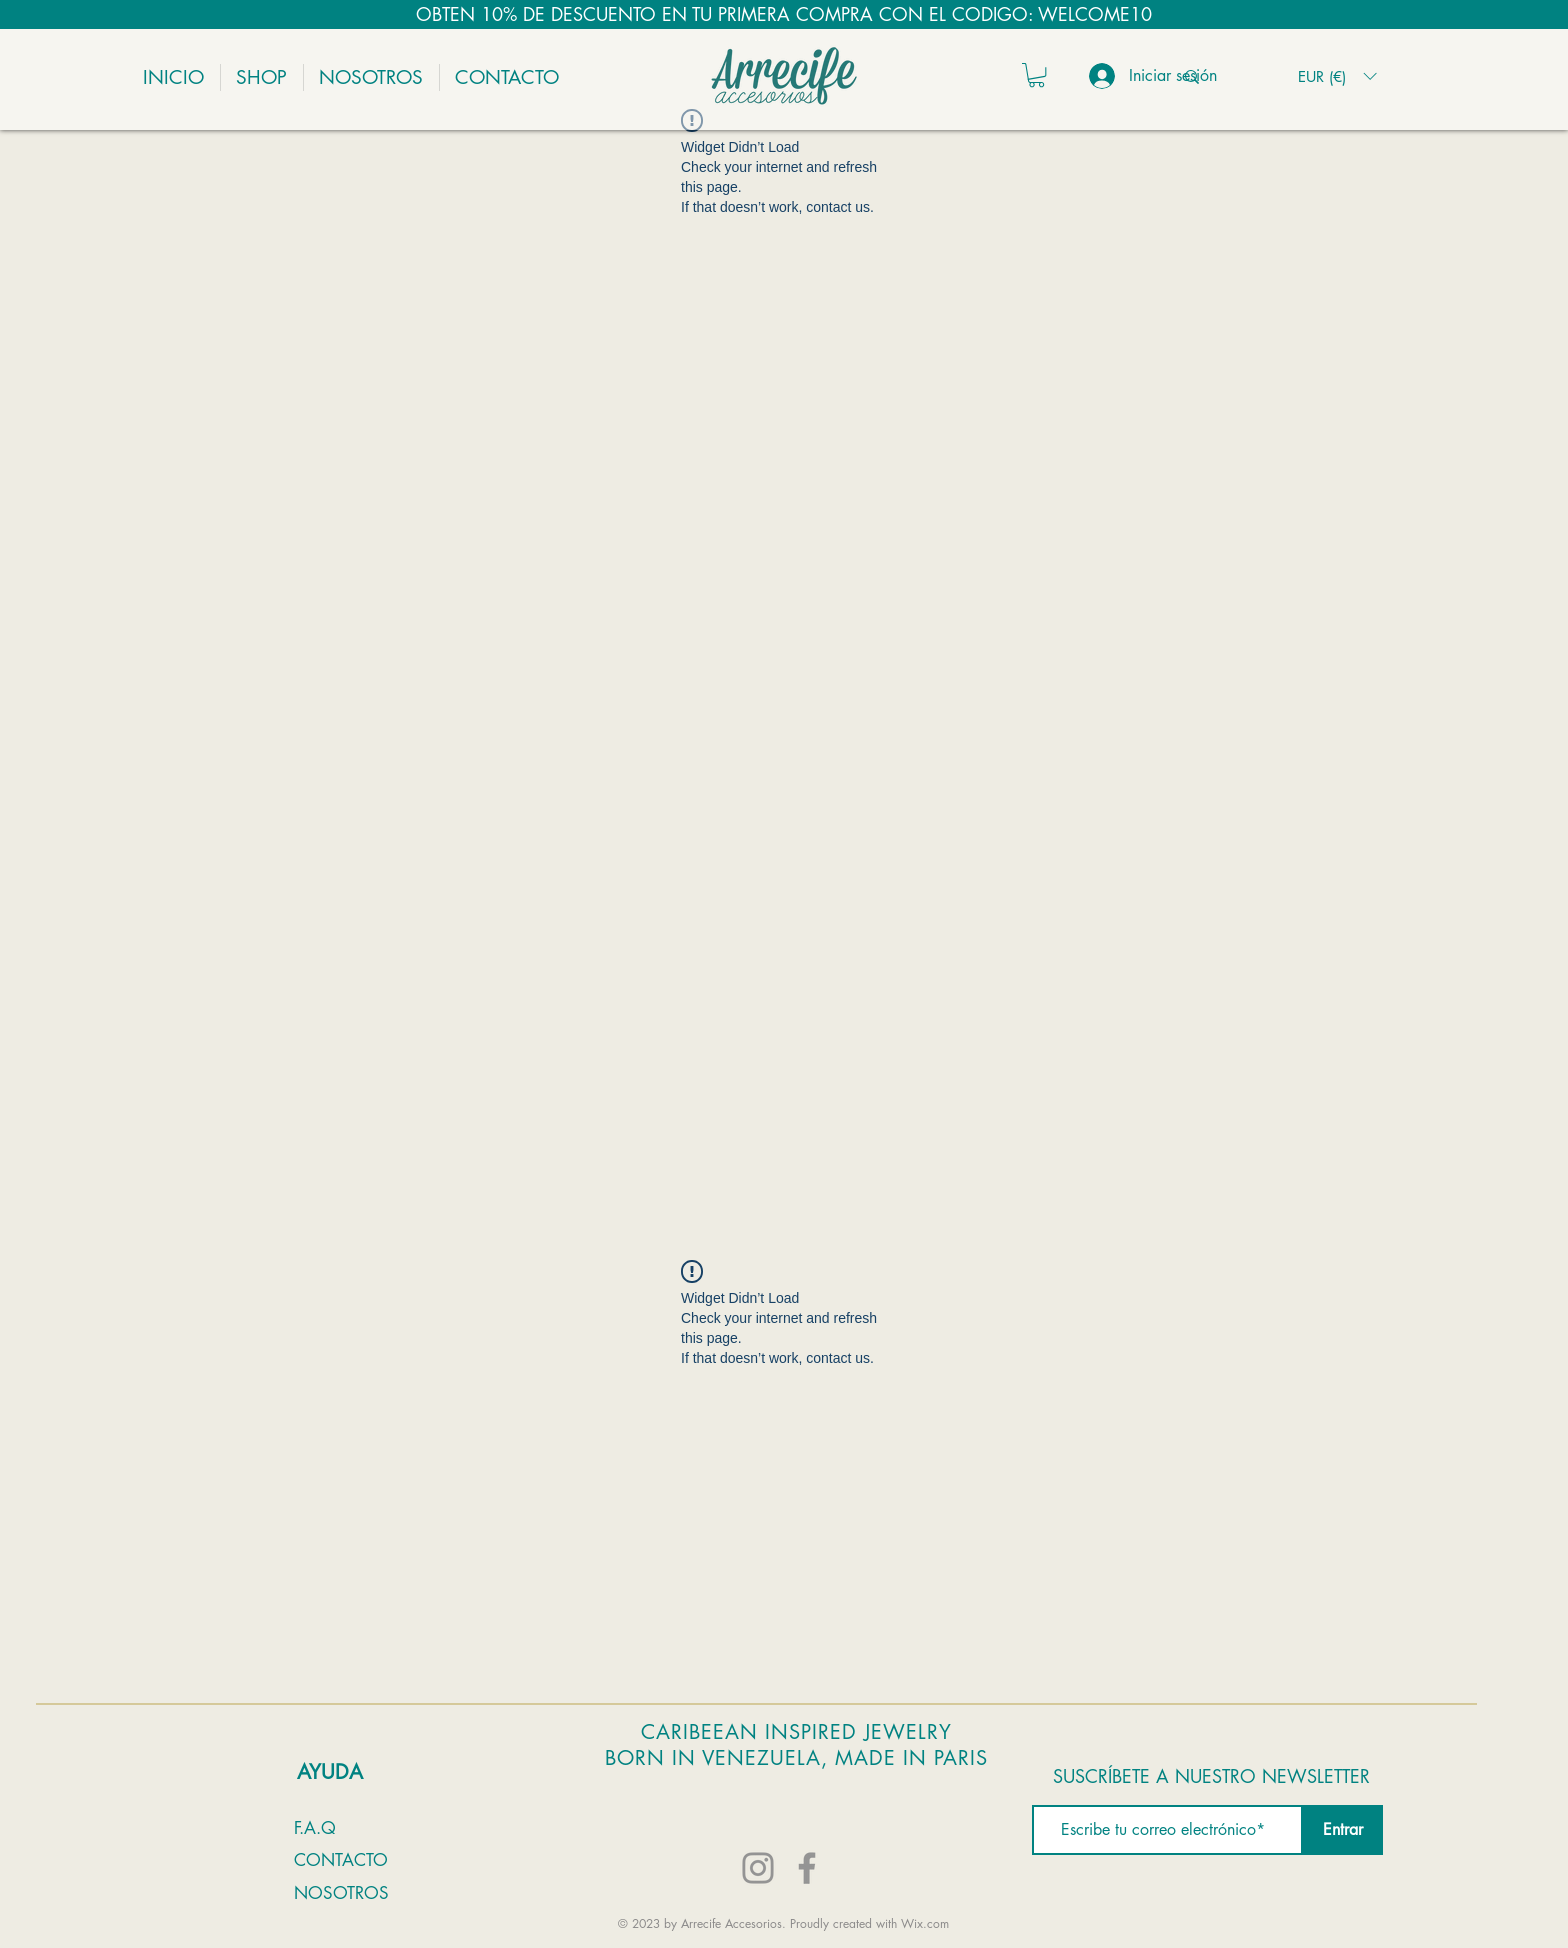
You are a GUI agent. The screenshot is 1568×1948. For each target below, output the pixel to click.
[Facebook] (807, 1868)
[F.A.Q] (322, 1828)
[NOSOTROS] (356, 1893)
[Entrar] (1343, 1830)
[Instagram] (758, 1868)
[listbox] (1337, 76)
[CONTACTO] (365, 1860)
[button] (1036, 75)
